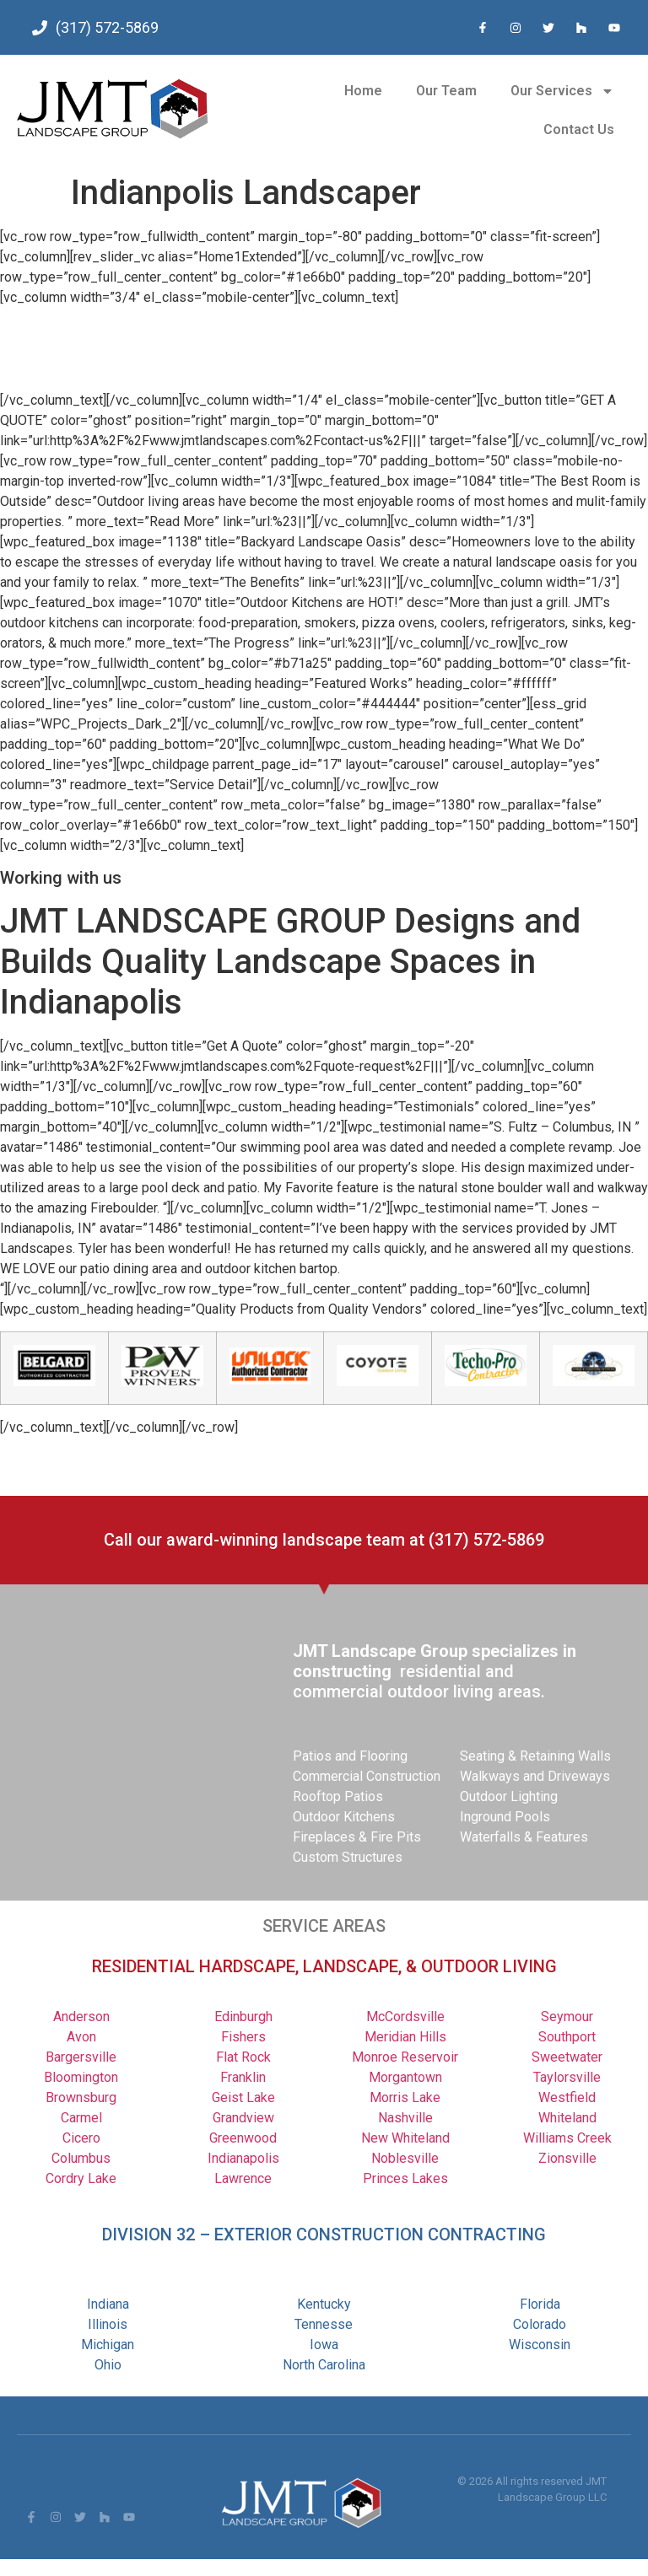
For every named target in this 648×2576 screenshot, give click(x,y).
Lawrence (243, 2178)
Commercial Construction (366, 1776)
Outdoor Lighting (509, 1796)
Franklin (243, 2077)
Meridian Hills (405, 2037)
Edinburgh (243, 2017)
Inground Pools (505, 1817)
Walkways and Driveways (535, 1776)
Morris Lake (405, 2097)
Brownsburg (81, 2097)
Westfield (567, 2097)
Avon (81, 2037)
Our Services (562, 91)
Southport (567, 2037)
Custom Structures (347, 1857)
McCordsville (405, 2017)
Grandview (243, 2118)
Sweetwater (567, 2057)
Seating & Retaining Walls (535, 1756)
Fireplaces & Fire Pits (357, 1837)
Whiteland (567, 2118)
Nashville (405, 2118)
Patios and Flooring (350, 1756)
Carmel (81, 2118)
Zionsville (567, 2158)
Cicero (81, 2138)
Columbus (81, 2158)
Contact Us (578, 129)
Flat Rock (243, 2057)
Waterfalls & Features (524, 1837)
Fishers (243, 2037)
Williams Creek (567, 2138)
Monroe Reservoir (405, 2057)
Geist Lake (243, 2097)
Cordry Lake (81, 2178)
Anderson (81, 2017)
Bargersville (81, 2057)
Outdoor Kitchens (344, 1817)
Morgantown (405, 2077)
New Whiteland (405, 2138)
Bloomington (81, 2077)
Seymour (567, 2017)
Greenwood (243, 2138)
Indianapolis (243, 2158)
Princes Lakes (405, 2178)
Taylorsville (567, 2077)
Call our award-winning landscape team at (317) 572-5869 (324, 1540)
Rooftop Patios (338, 1796)
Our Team (446, 91)
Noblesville (405, 2158)
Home (363, 91)
